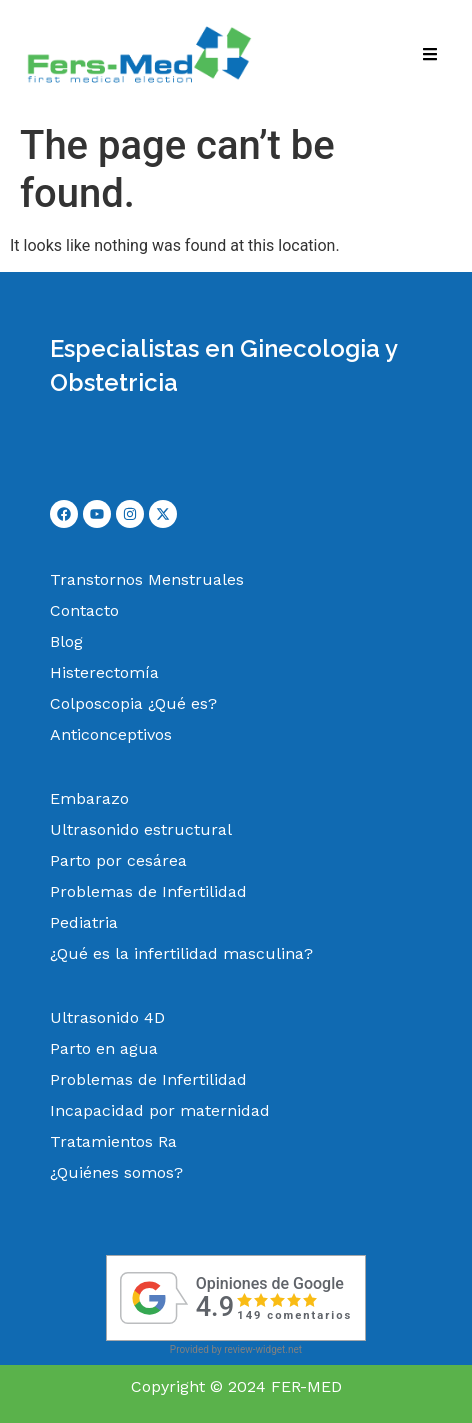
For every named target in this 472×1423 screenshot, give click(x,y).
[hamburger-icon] (429, 57)
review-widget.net (263, 1349)
